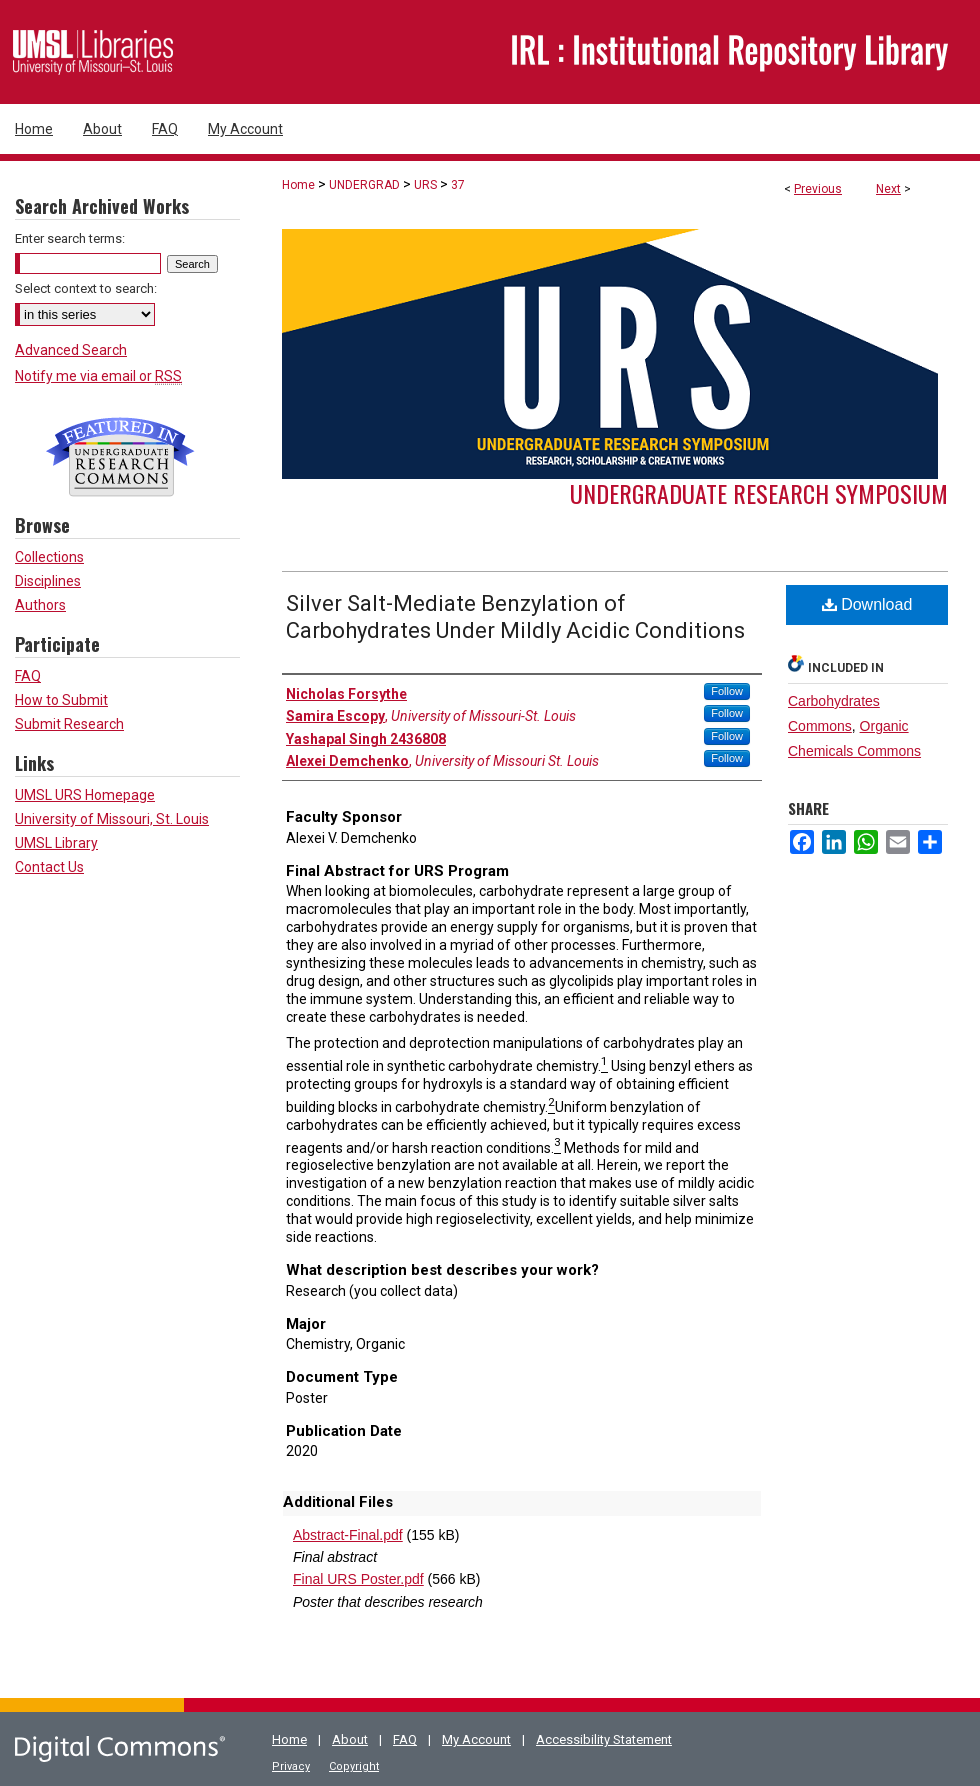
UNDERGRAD (364, 185)
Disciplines (48, 581)
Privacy (291, 1766)
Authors (40, 605)
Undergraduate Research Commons (120, 457)
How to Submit (61, 700)
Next (888, 189)
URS (425, 185)
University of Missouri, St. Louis (112, 819)
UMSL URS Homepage (85, 795)
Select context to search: (86, 288)
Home (298, 185)
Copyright (354, 1766)
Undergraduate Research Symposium (759, 493)
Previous (818, 189)
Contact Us (49, 867)
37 (458, 185)
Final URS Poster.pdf (358, 1579)
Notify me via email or (98, 376)
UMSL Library (56, 843)
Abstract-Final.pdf (348, 1535)
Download (867, 604)
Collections (49, 557)
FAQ (28, 676)
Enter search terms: (70, 238)
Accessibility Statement (604, 1739)
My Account (476, 1739)
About (350, 1739)
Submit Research (69, 724)
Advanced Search (71, 350)
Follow (727, 691)
